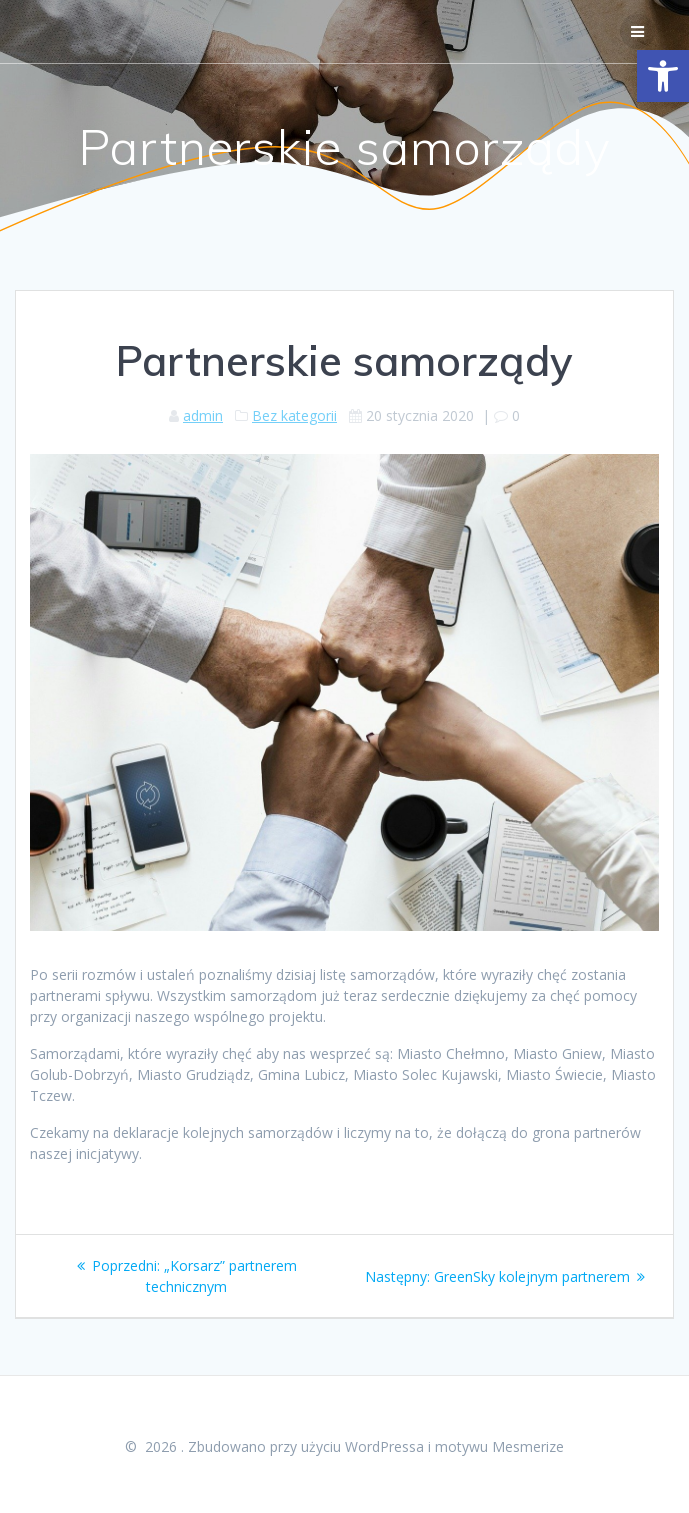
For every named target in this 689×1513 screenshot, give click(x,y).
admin (203, 415)
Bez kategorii (294, 415)
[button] (663, 76)
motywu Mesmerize (499, 1446)
